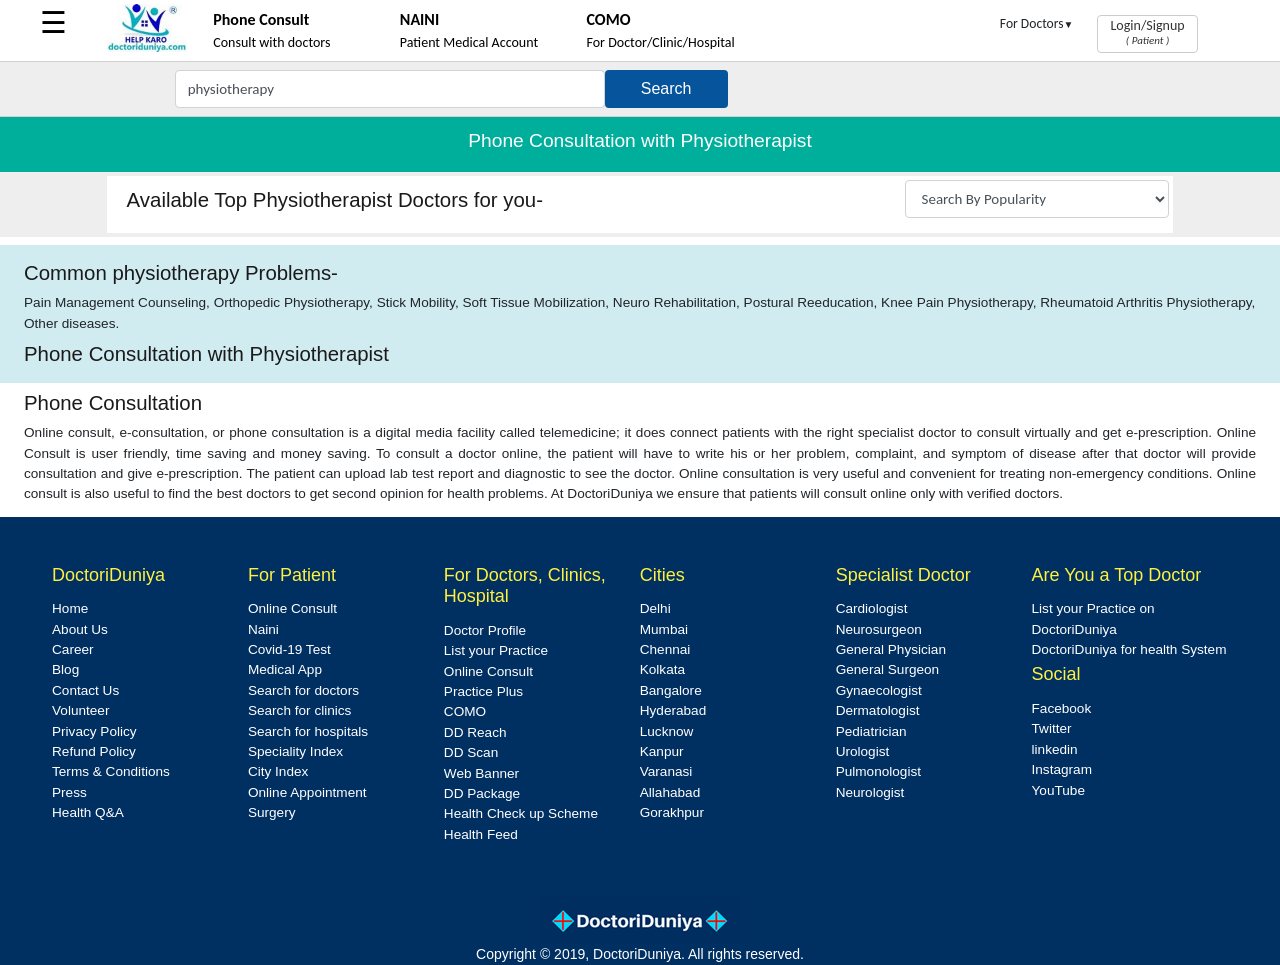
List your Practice (496, 650)
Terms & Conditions (111, 771)
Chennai (665, 649)
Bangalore (671, 690)
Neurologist (870, 792)
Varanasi (666, 771)
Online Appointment (307, 792)
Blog (65, 669)
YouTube (1058, 790)
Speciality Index (295, 751)
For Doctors (1037, 23)
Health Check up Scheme (521, 813)
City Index (278, 771)
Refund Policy (94, 751)
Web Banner (481, 773)
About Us (80, 629)
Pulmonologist (878, 771)
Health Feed (481, 834)
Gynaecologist (879, 690)
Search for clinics (300, 710)
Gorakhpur (672, 812)
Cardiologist (872, 608)
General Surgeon (888, 669)
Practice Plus (483, 691)
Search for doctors (303, 690)
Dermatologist (878, 710)
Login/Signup (1147, 32)
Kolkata (662, 669)
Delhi (655, 608)
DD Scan (471, 752)
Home (70, 608)
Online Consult (292, 608)
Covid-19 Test (289, 649)
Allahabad (670, 792)
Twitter (1052, 728)
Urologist (863, 751)
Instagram (1062, 769)
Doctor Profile (485, 630)
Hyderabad (673, 710)
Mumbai (664, 629)
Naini (263, 629)
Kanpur (662, 751)
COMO (465, 711)
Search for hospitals (308, 731)
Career (73, 649)
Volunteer (80, 710)
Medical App (285, 669)
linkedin (1055, 749)
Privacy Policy (94, 731)
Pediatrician (871, 731)
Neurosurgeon (879, 629)
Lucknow (667, 731)
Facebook (1062, 708)
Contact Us (85, 690)
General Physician (891, 649)
